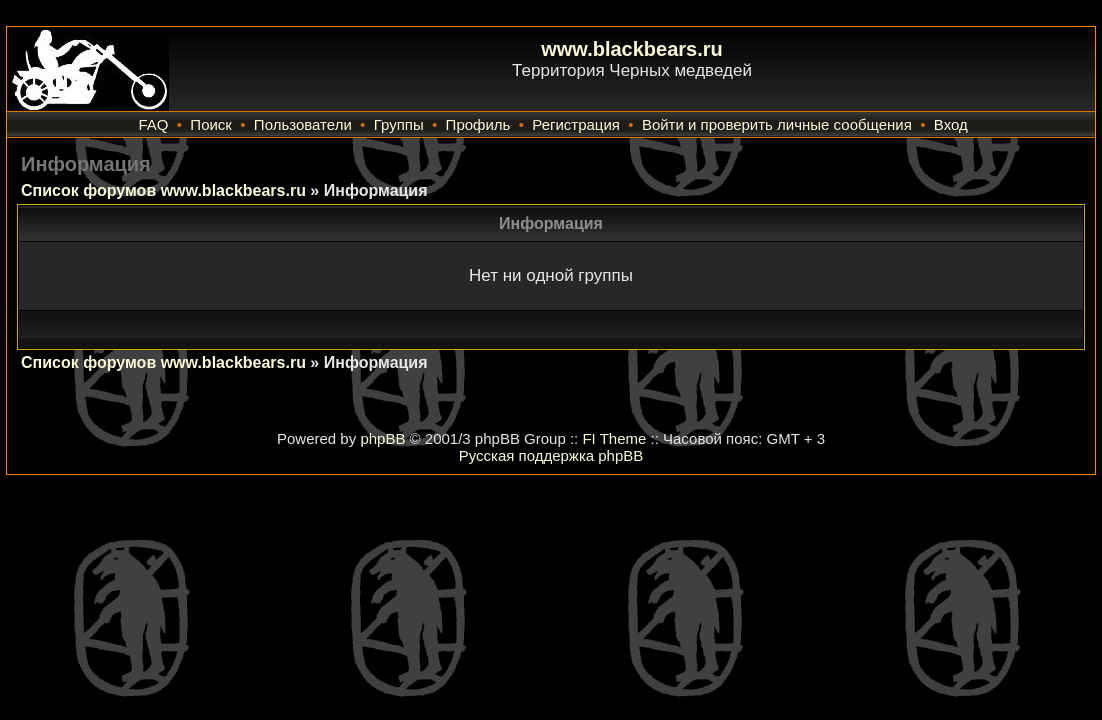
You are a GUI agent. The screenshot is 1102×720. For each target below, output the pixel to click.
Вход (951, 124)
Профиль (478, 124)
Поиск (211, 124)
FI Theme (614, 438)
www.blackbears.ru (632, 49)
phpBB (382, 438)
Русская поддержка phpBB (551, 455)
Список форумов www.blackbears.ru (163, 190)
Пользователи (303, 124)
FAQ (153, 124)
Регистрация (576, 124)
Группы (399, 124)
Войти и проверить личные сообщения (777, 124)
